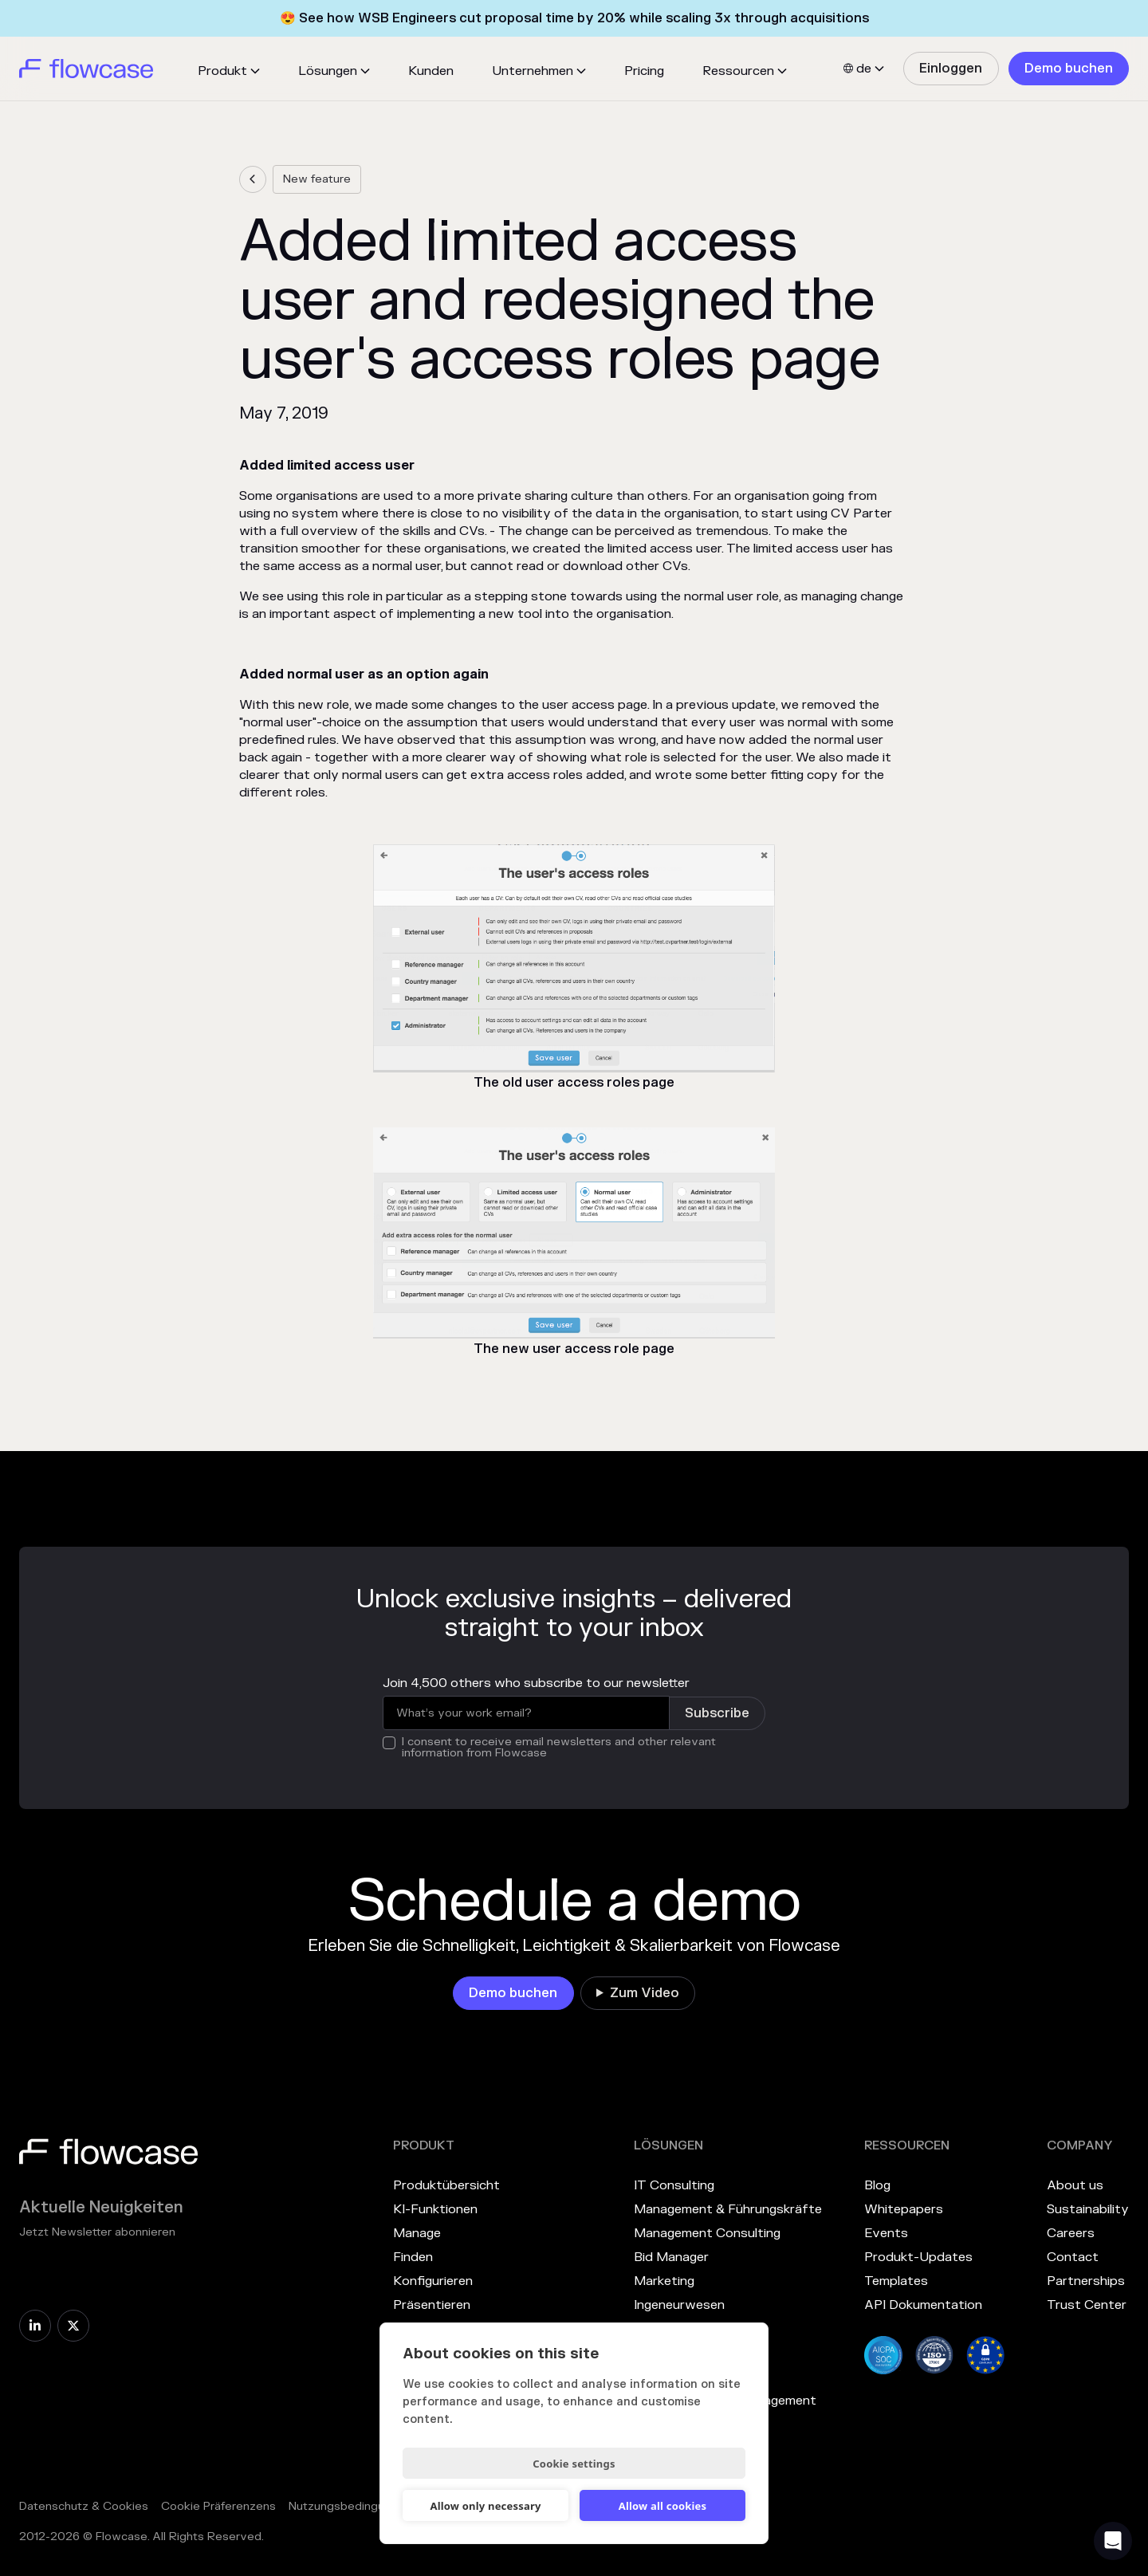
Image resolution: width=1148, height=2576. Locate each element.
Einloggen (950, 68)
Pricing (644, 71)
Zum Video (644, 1993)
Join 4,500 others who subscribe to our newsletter (536, 1683)
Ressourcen (738, 71)
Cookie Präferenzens (218, 2506)
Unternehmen (532, 71)
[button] (228, 71)
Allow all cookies (663, 2506)
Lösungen (327, 71)
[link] (950, 68)
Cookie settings (574, 2463)
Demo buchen (1068, 68)
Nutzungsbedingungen (350, 2506)
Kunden (431, 71)
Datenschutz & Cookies (83, 2506)
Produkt (222, 71)
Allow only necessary (485, 2506)
